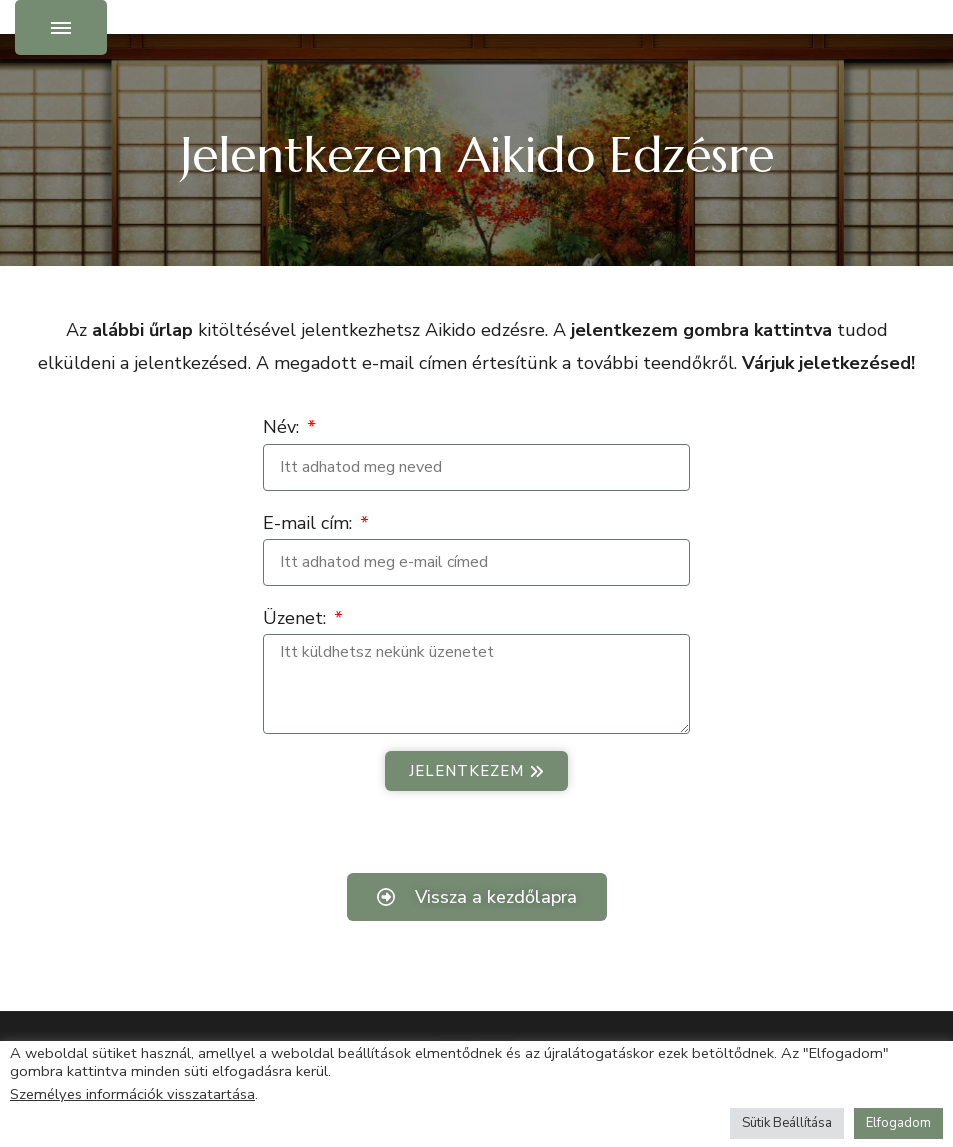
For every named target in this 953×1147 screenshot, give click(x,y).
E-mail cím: (310, 523)
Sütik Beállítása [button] (787, 1123)
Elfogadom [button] (898, 1123)
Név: (283, 427)
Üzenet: (297, 618)
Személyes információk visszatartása (132, 1094)
